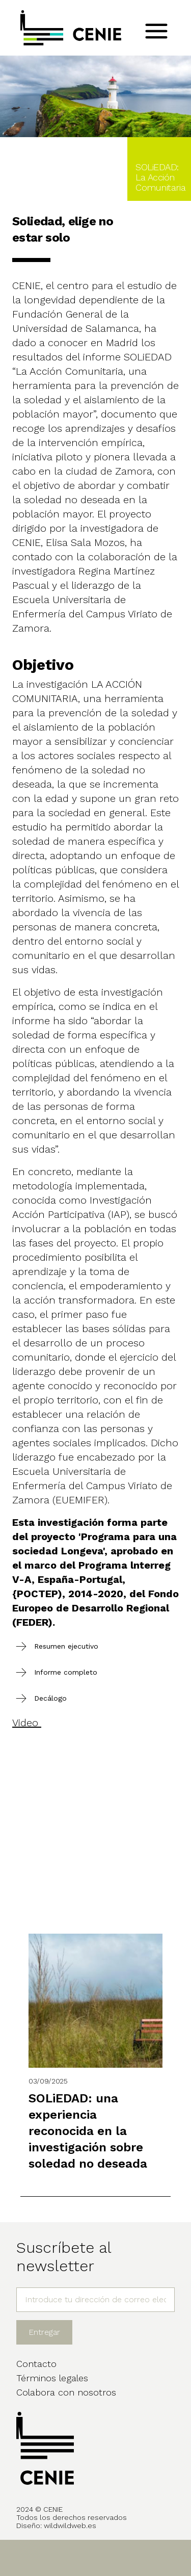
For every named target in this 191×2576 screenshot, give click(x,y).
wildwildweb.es (70, 2525)
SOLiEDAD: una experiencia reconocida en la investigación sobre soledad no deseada (88, 2131)
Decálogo (50, 1698)
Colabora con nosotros (66, 2392)
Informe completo (65, 1672)
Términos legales (52, 2378)
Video (26, 1722)
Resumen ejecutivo (66, 1646)
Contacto (36, 2363)
